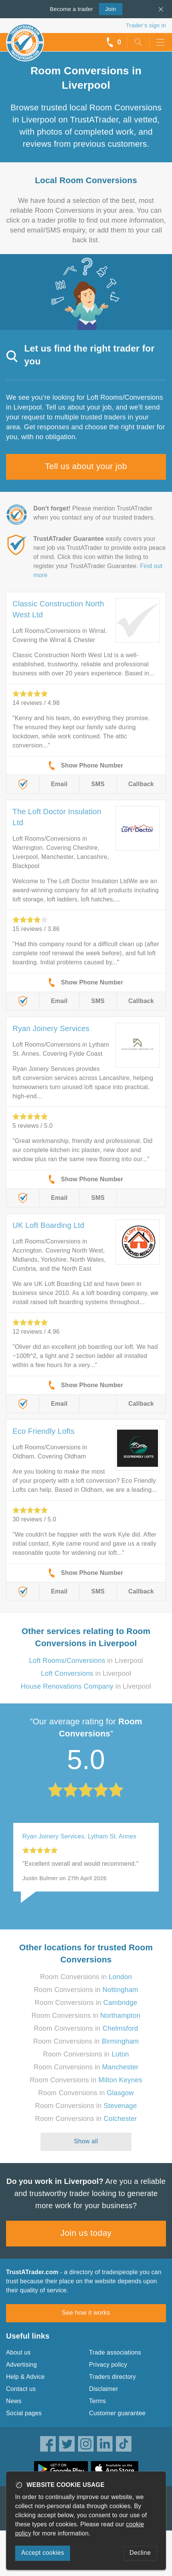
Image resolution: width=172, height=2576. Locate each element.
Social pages (24, 2413)
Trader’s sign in (146, 25)
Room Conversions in (86, 1977)
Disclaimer (103, 2389)
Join (107, 8)
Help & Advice (25, 2376)
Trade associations (115, 2352)
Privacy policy (108, 2364)
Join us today (86, 2233)
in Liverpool (86, 1660)
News (14, 2401)
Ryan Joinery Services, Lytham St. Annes (79, 1836)
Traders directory (112, 2376)
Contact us (21, 2389)
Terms (97, 2401)
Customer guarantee (117, 2413)
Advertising (21, 2364)
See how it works (86, 2312)
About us (18, 2352)
